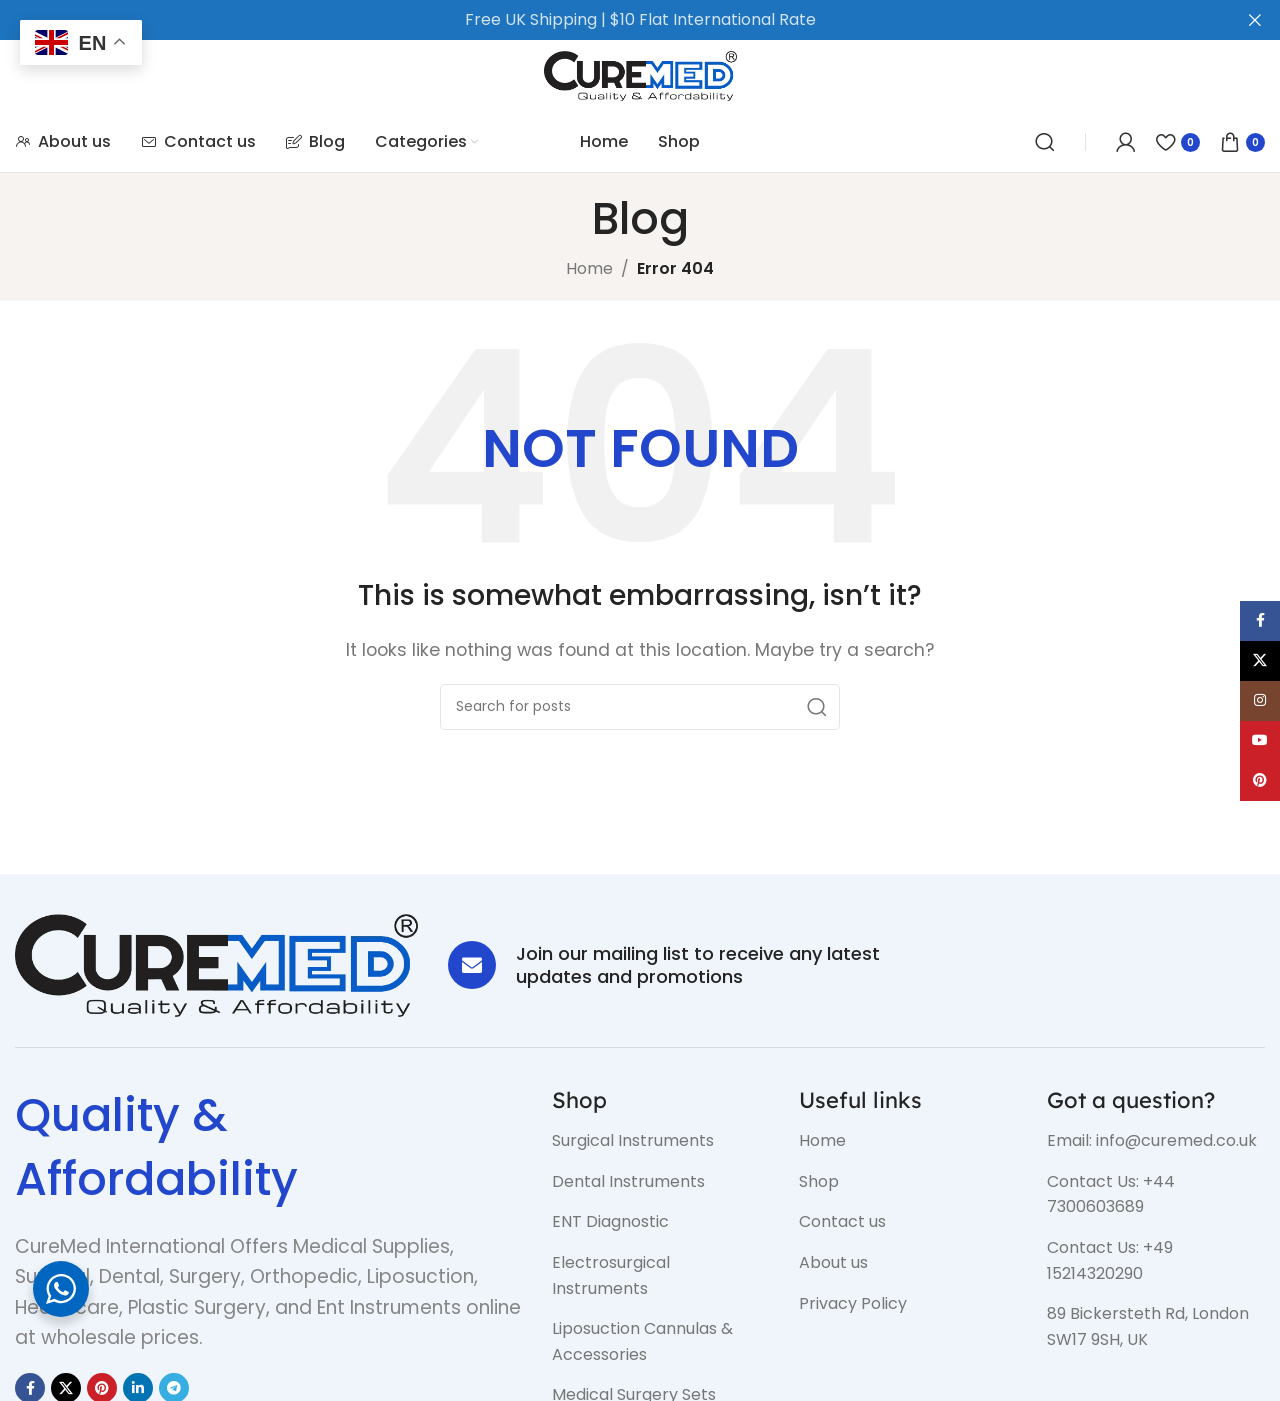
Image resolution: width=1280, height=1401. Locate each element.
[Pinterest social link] (1260, 781)
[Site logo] (640, 74)
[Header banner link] (610, 20)
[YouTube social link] (1260, 741)
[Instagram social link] (1260, 701)
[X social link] (1260, 661)
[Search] (1045, 142)
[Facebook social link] (1260, 621)
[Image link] (216, 964)
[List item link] (661, 1141)
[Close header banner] (1255, 20)
